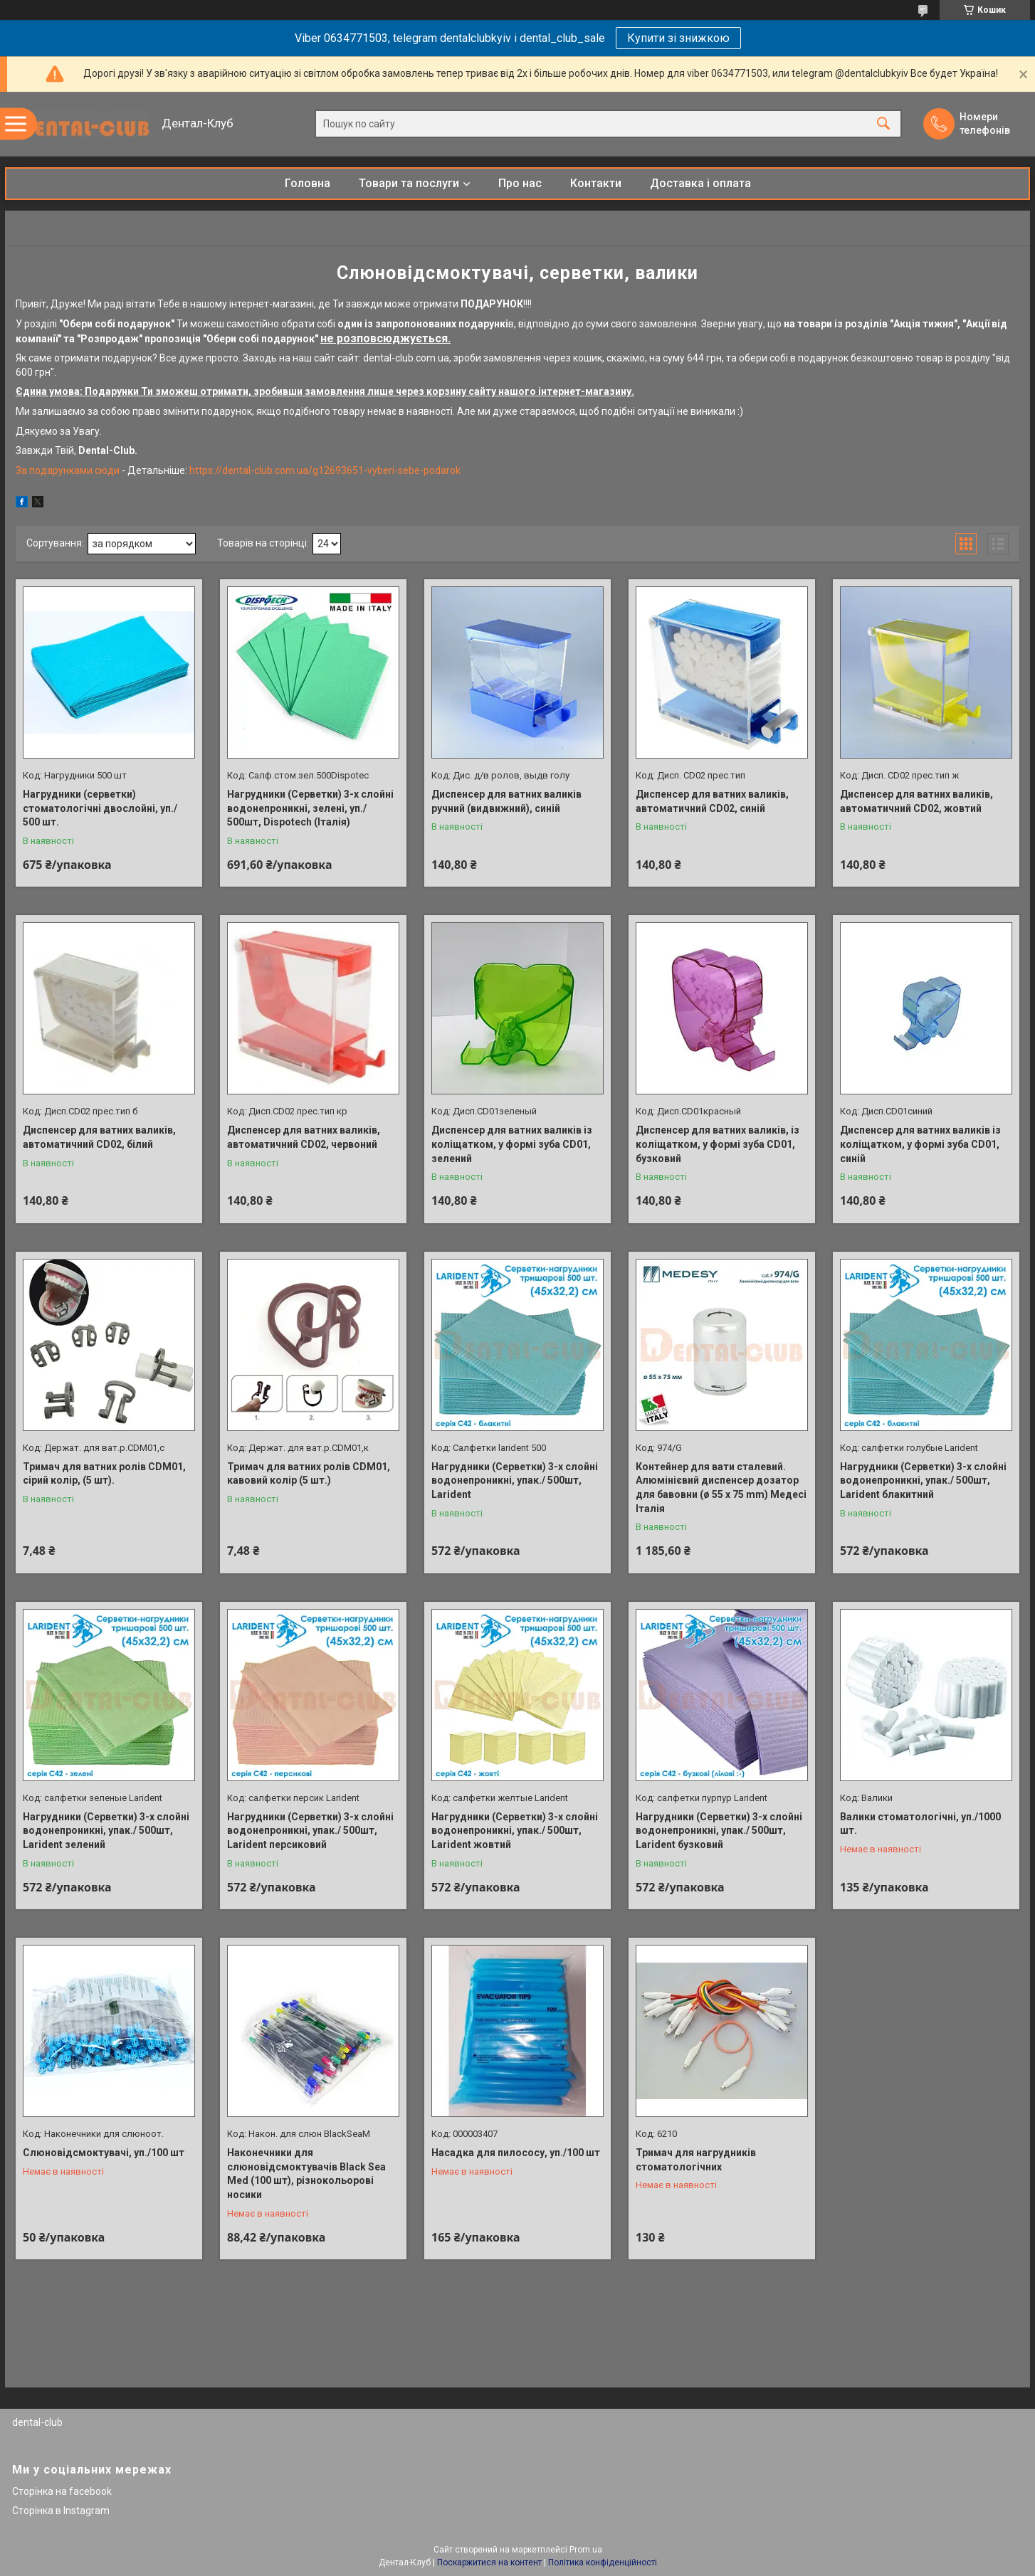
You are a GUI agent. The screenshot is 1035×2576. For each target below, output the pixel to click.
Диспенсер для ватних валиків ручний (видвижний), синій (506, 801)
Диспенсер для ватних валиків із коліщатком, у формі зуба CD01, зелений (511, 1143)
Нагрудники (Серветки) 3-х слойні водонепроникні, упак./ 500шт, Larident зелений (106, 1830)
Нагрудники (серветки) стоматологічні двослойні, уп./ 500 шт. (100, 808)
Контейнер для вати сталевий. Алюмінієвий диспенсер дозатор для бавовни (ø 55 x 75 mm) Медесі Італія (721, 1487)
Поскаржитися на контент (489, 2562)
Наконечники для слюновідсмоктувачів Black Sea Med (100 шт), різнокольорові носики (306, 2173)
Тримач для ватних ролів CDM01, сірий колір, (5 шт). (104, 1474)
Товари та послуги (409, 183)
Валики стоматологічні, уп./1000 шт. (920, 1824)
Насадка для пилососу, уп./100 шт (515, 2152)
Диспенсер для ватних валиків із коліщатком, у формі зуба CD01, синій (920, 1143)
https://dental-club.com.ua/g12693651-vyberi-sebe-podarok (324, 470)
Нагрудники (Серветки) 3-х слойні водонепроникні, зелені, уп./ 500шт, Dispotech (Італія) (310, 808)
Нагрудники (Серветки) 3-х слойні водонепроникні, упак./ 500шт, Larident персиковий (310, 1830)
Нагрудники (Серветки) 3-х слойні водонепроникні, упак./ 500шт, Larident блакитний (923, 1480)
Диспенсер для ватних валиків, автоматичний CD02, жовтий (916, 801)
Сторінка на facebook (62, 2491)
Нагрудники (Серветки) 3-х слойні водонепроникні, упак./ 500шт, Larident (514, 1480)
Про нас (520, 183)
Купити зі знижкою (678, 38)
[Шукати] (883, 124)
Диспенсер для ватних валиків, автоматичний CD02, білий (99, 1137)
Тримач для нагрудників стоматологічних (696, 2160)
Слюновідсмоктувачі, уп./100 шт (103, 2152)
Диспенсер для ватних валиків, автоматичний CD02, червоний (303, 1137)
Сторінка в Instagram (61, 2510)
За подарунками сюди (69, 470)
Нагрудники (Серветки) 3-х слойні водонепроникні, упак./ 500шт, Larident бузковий (719, 1830)
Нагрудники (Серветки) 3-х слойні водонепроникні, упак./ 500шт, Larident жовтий (514, 1830)
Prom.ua (585, 2550)
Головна (307, 183)
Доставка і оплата (700, 183)
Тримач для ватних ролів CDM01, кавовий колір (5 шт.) (308, 1474)
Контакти (595, 183)
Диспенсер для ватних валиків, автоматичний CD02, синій (712, 801)
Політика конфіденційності (602, 2562)
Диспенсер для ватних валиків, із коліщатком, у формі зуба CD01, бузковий (717, 1143)
